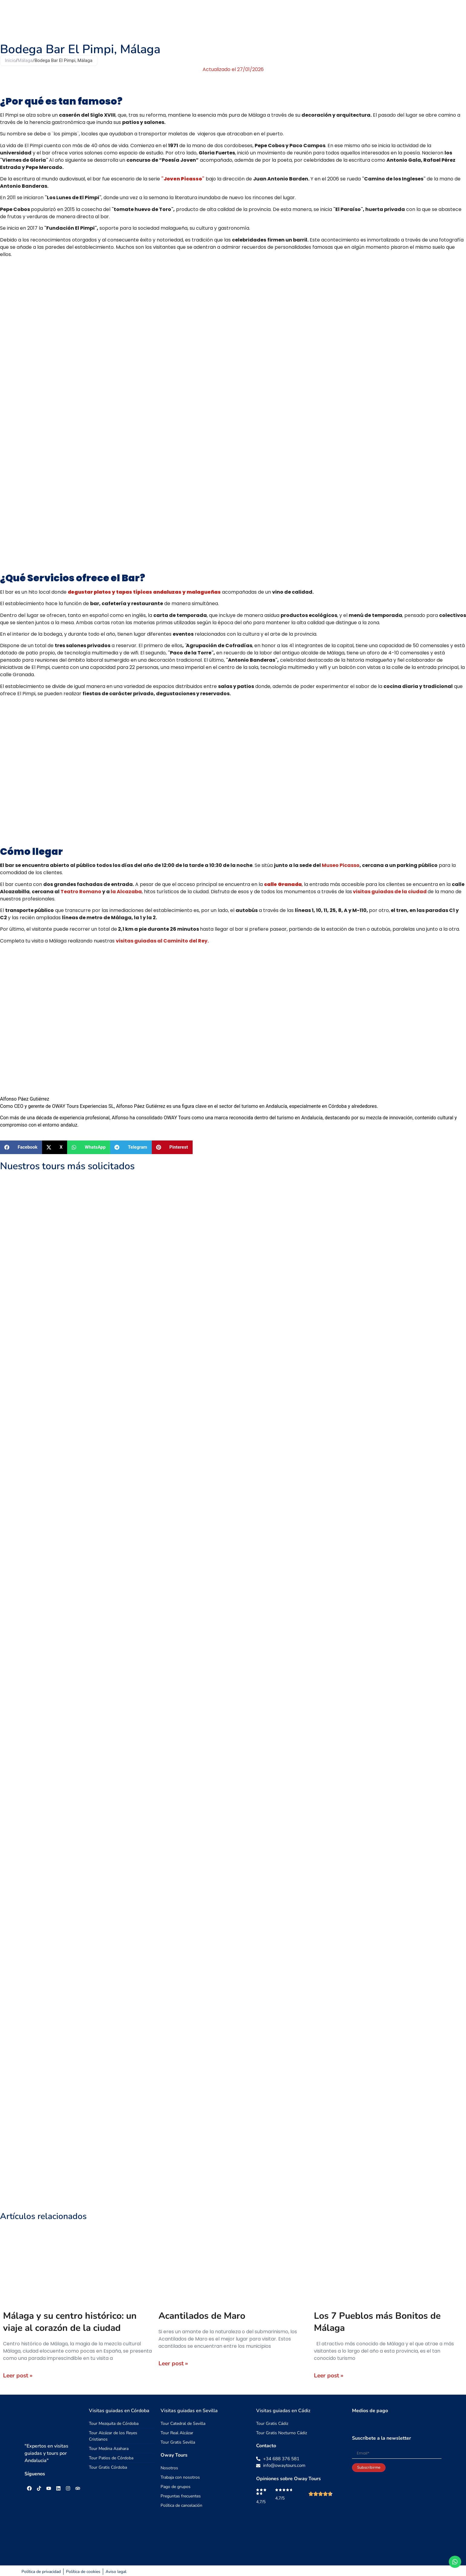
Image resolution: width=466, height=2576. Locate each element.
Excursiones (261, 18)
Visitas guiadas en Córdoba (119, 2411)
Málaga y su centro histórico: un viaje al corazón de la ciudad (70, 2322)
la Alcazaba (126, 891)
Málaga (25, 60)
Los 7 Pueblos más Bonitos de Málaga (377, 2322)
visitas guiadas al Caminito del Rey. (162, 940)
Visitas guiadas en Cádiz (283, 2411)
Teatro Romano (80, 891)
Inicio (10, 60)
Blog (416, 18)
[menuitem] (436, 18)
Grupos (292, 18)
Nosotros (361, 18)
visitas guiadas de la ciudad (389, 891)
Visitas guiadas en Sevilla (189, 2411)
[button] (21, 1147)
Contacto (391, 18)
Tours (231, 18)
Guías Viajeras (325, 18)
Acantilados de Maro (201, 2316)
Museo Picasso (341, 865)
